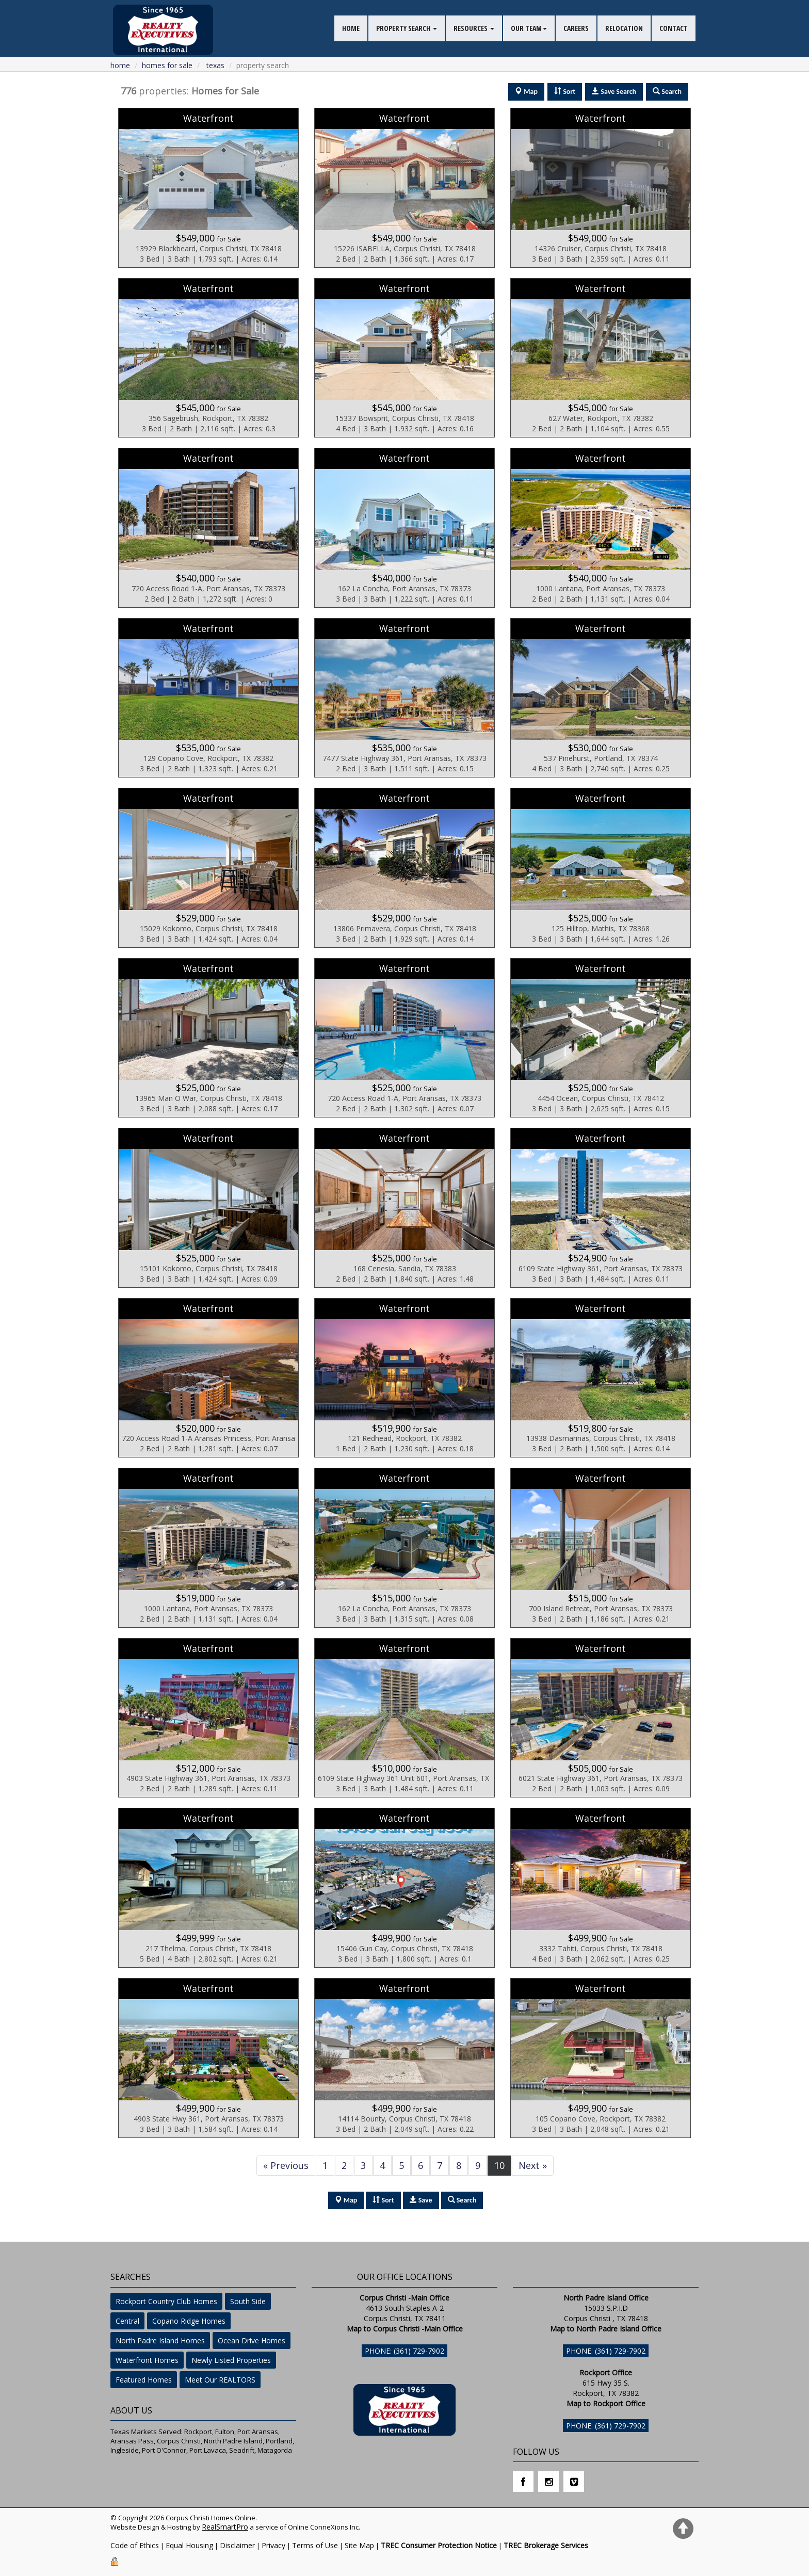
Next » (533, 2165)
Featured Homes (144, 2380)
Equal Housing (189, 2545)
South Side (248, 2301)
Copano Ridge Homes (188, 2321)
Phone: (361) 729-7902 (404, 2351)
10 (499, 2165)
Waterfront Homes (147, 2360)
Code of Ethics (134, 2545)
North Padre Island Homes (160, 2340)
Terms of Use (315, 2545)
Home (120, 65)
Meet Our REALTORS (220, 2380)
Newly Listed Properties (231, 2360)
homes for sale (167, 65)
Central (127, 2321)
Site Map (359, 2545)
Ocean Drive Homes (251, 2340)
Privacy (273, 2545)
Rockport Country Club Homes (166, 2301)
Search (462, 2200)
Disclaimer (237, 2545)
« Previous (286, 2165)
